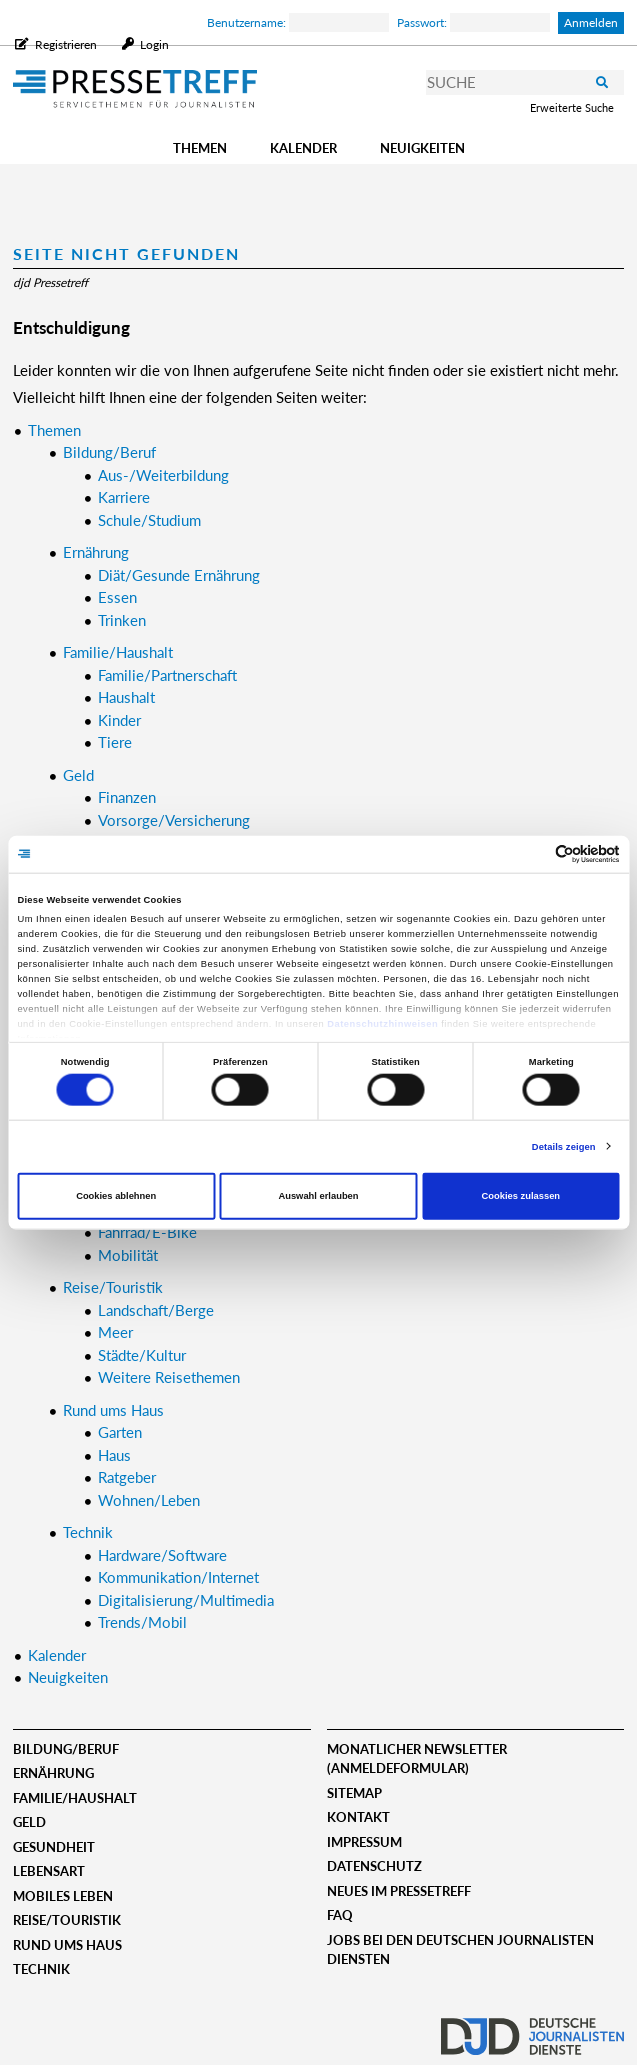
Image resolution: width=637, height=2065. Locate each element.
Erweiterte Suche (572, 107)
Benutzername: (298, 22)
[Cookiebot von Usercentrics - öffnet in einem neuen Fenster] (532, 854)
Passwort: (473, 22)
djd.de (532, 2030)
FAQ (340, 1915)
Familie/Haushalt (75, 1798)
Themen (200, 148)
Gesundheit (54, 1847)
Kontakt (358, 1817)
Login (153, 44)
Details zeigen (564, 1147)
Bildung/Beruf (66, 1749)
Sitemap (354, 1793)
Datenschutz (374, 1866)
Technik (41, 1969)
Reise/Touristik (67, 1920)
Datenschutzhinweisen (382, 1024)
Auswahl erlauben (318, 1196)
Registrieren (66, 44)
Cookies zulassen (521, 1196)
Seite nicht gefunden (126, 253)
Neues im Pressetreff (399, 1891)
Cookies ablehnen (116, 1196)
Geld (29, 1822)
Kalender (303, 148)
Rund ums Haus (67, 1945)
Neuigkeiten (422, 148)
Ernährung (53, 1773)
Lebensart (49, 1871)
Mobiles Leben (63, 1896)
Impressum (364, 1842)
